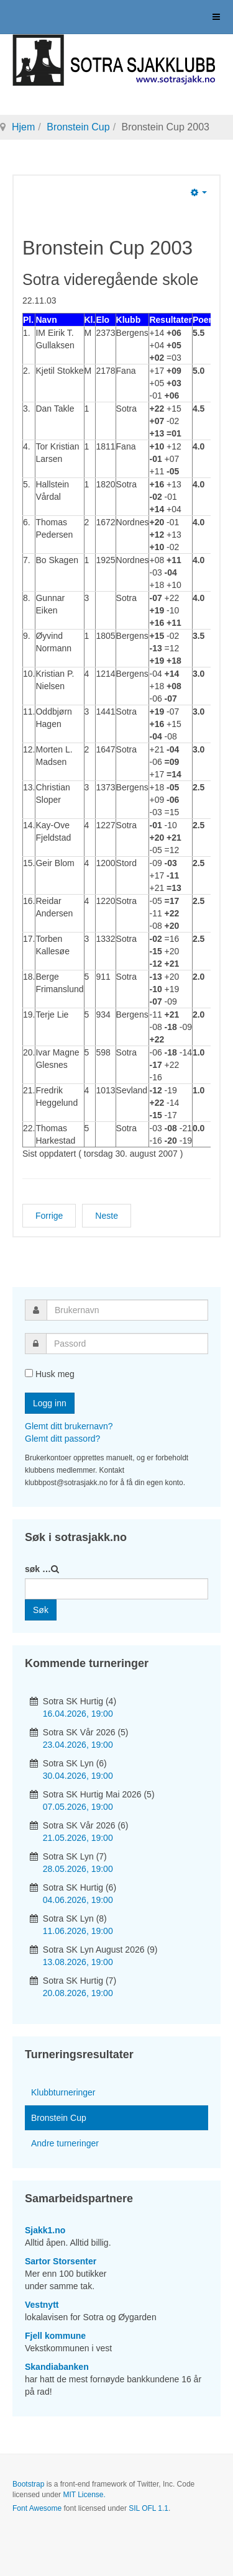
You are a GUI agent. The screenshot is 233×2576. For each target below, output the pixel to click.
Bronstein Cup (78, 127)
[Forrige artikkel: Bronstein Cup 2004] (49, 1215)
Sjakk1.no (45, 2230)
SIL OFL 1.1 (148, 2508)
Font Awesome (37, 2508)
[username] (127, 1310)
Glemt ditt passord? (62, 1439)
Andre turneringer (65, 2143)
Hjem (23, 127)
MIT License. (84, 2494)
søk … (38, 1569)
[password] (127, 1343)
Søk (40, 1610)
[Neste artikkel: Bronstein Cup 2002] (106, 1215)
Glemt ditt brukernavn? (69, 1426)
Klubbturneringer (63, 2092)
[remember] (29, 1373)
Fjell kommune (55, 2336)
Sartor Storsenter (60, 2261)
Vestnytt (41, 2305)
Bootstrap (28, 2484)
